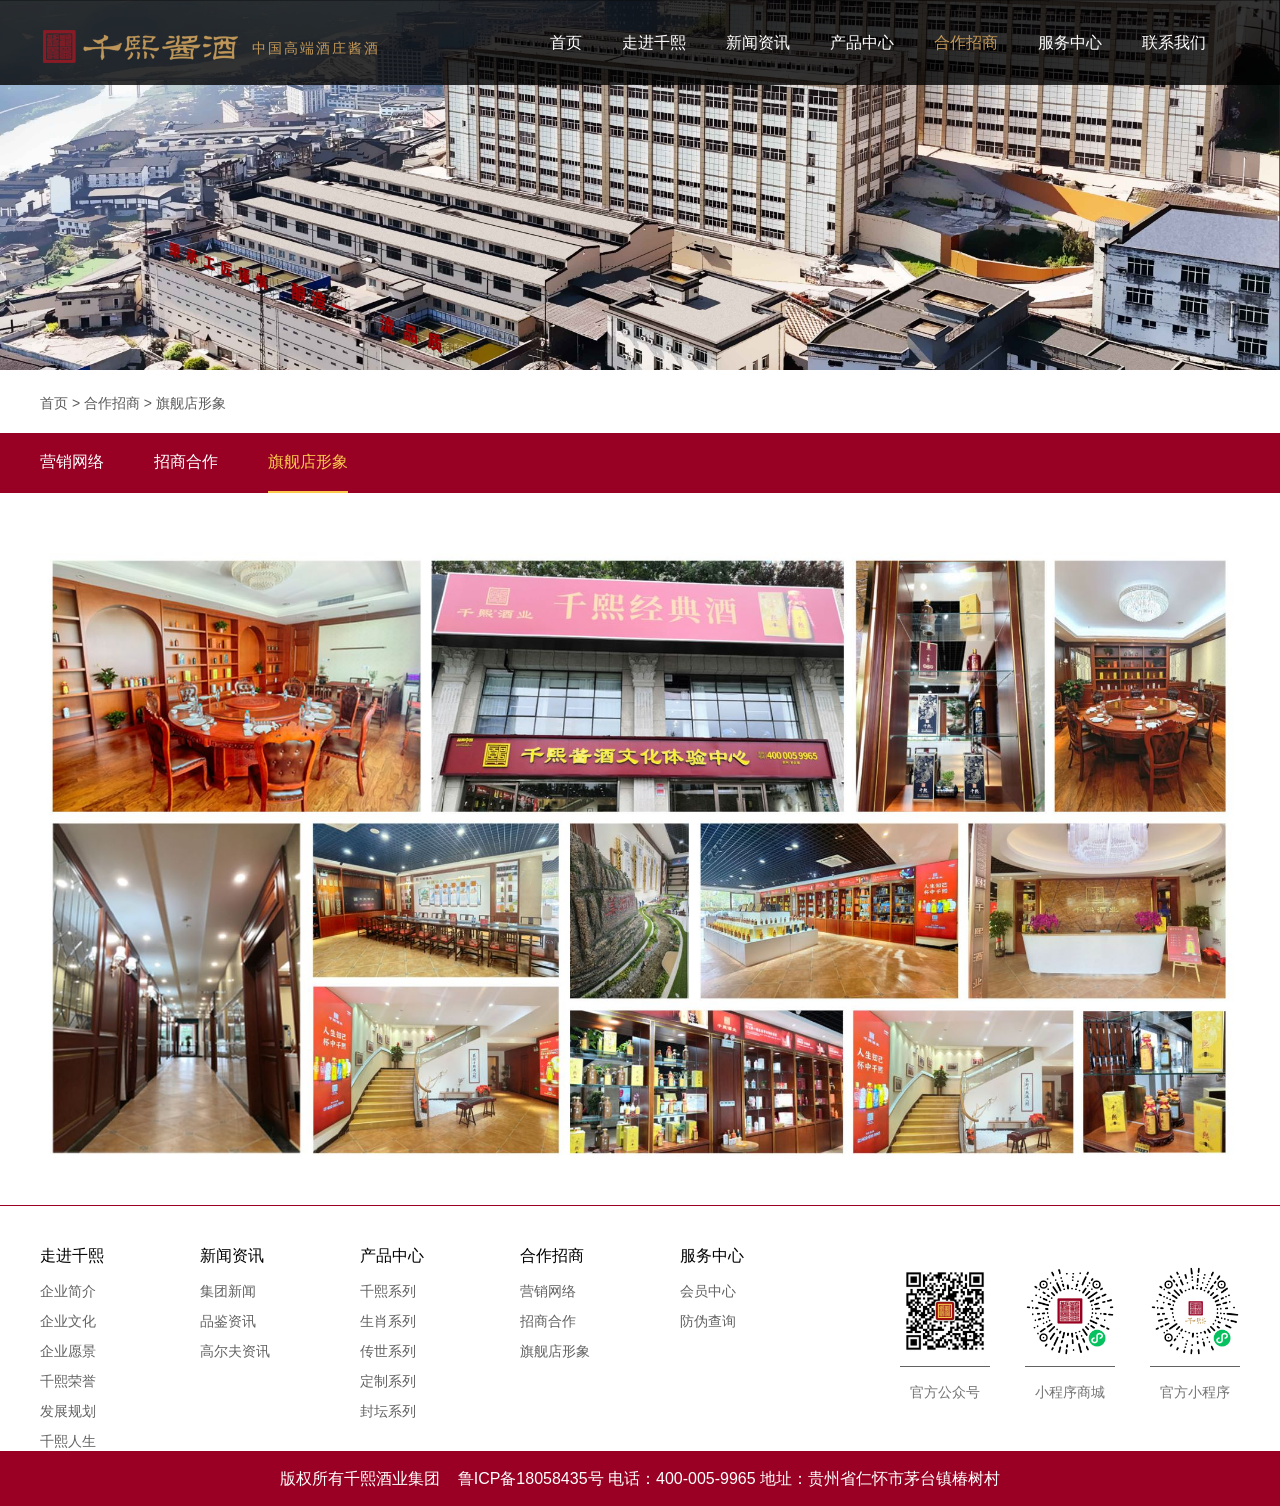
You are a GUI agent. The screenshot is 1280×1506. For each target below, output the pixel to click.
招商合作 (548, 1321)
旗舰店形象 (191, 403)
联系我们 (1174, 42)
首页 (566, 42)
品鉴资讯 (228, 1321)
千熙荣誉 (68, 1381)
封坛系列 (388, 1411)
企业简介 (68, 1291)
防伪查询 (708, 1321)
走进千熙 (654, 42)
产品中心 (862, 42)
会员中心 (708, 1291)
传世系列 (388, 1351)
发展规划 (68, 1411)
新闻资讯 (758, 42)
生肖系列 (388, 1321)
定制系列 (388, 1381)
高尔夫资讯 (235, 1351)
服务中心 (1070, 42)
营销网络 (548, 1291)
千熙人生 (68, 1441)
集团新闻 (228, 1291)
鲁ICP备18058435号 (531, 1478)
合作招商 (966, 42)
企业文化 (68, 1321)
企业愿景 (68, 1351)
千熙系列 (388, 1291)
